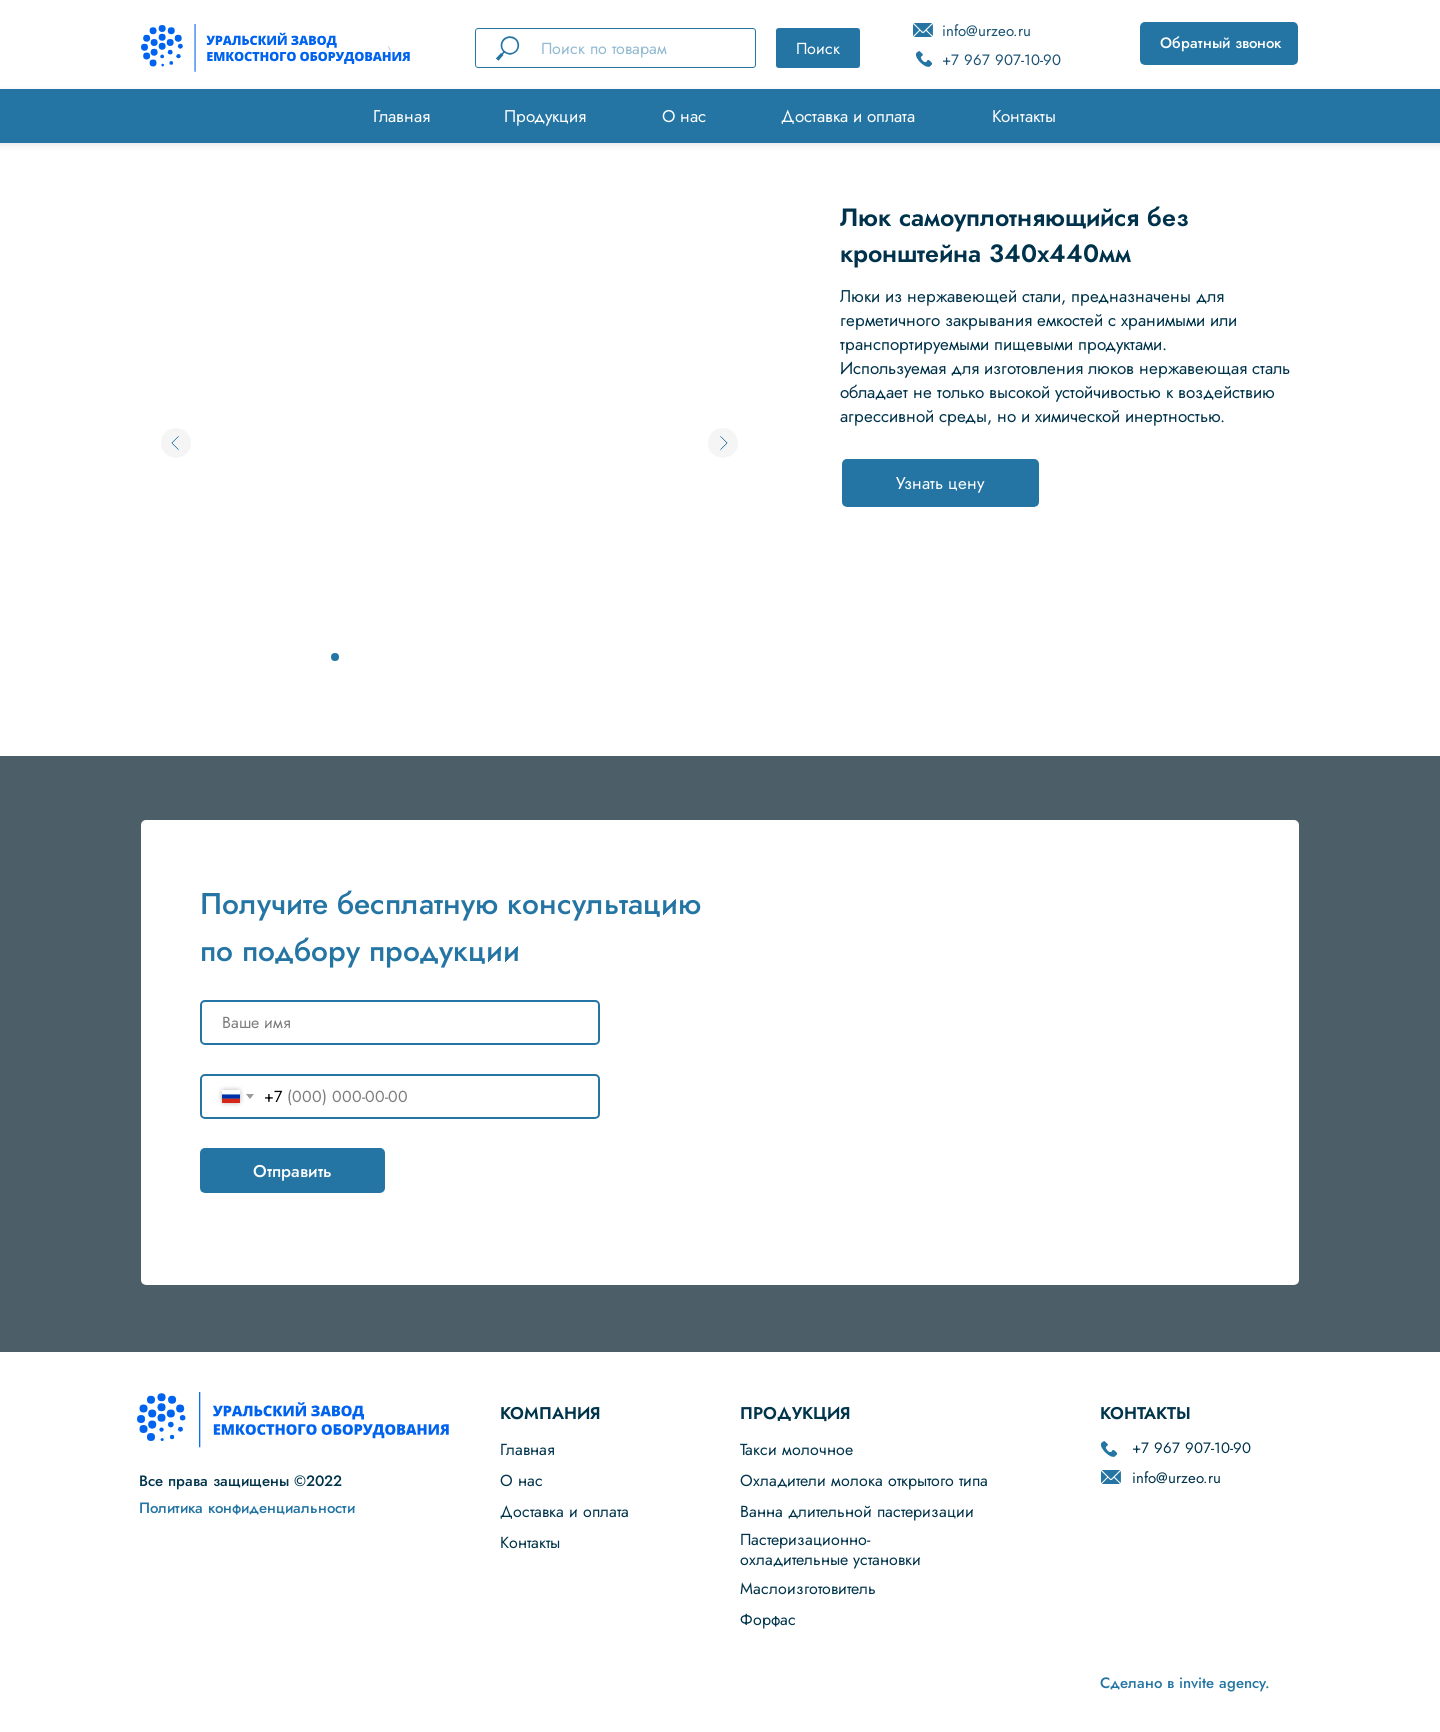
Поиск (818, 48)
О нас (684, 116)
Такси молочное (796, 1449)
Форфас (768, 1619)
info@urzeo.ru (986, 31)
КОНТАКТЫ (1145, 1413)
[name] (400, 1022)
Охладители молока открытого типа (864, 1480)
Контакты (1024, 116)
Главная (401, 116)
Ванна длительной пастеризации (857, 1511)
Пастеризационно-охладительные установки (830, 1549)
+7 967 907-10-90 (1001, 60)
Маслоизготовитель (808, 1588)
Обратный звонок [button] (1220, 43)
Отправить (292, 1171)
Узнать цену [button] (940, 483)
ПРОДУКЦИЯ (795, 1413)
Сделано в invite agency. (1185, 1683)
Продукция (545, 116)
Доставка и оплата (848, 116)
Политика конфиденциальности (247, 1508)
